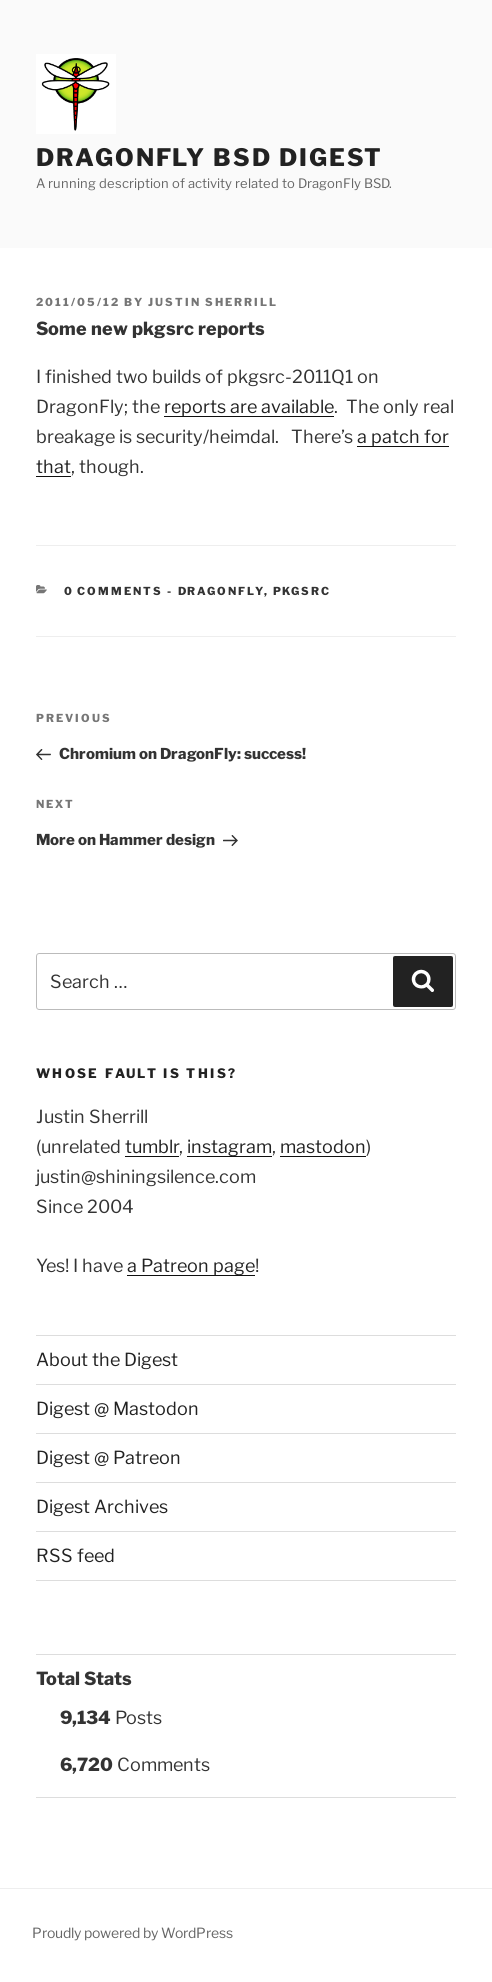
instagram (229, 1146)
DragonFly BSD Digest (209, 157)
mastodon (323, 1146)
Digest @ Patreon (108, 1457)
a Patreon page (191, 1265)
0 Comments (114, 591)
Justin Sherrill (213, 302)
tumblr (152, 1146)
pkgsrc (302, 591)
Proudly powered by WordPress (132, 1932)
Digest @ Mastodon (117, 1408)
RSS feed (75, 1555)
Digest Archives (102, 1506)
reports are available (249, 406)
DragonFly (221, 591)
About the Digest (107, 1359)
